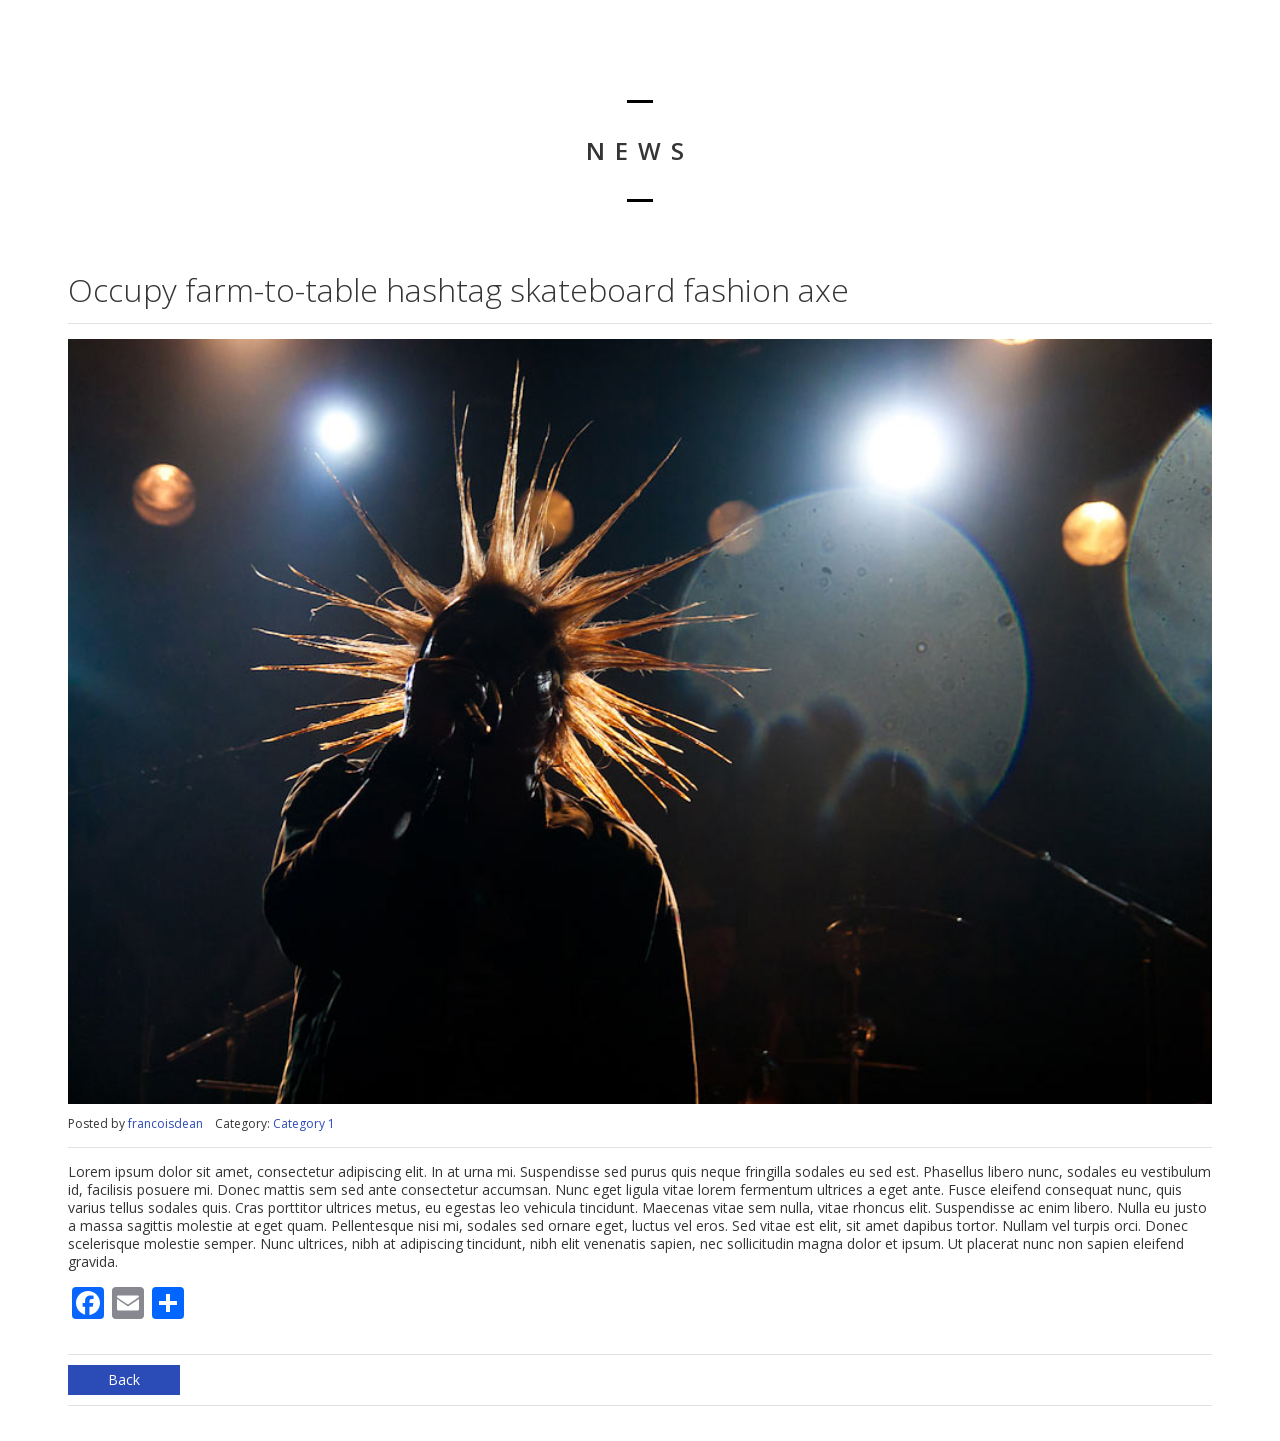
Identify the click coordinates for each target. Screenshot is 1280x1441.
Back (124, 1379)
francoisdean (165, 1123)
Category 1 (304, 1123)
